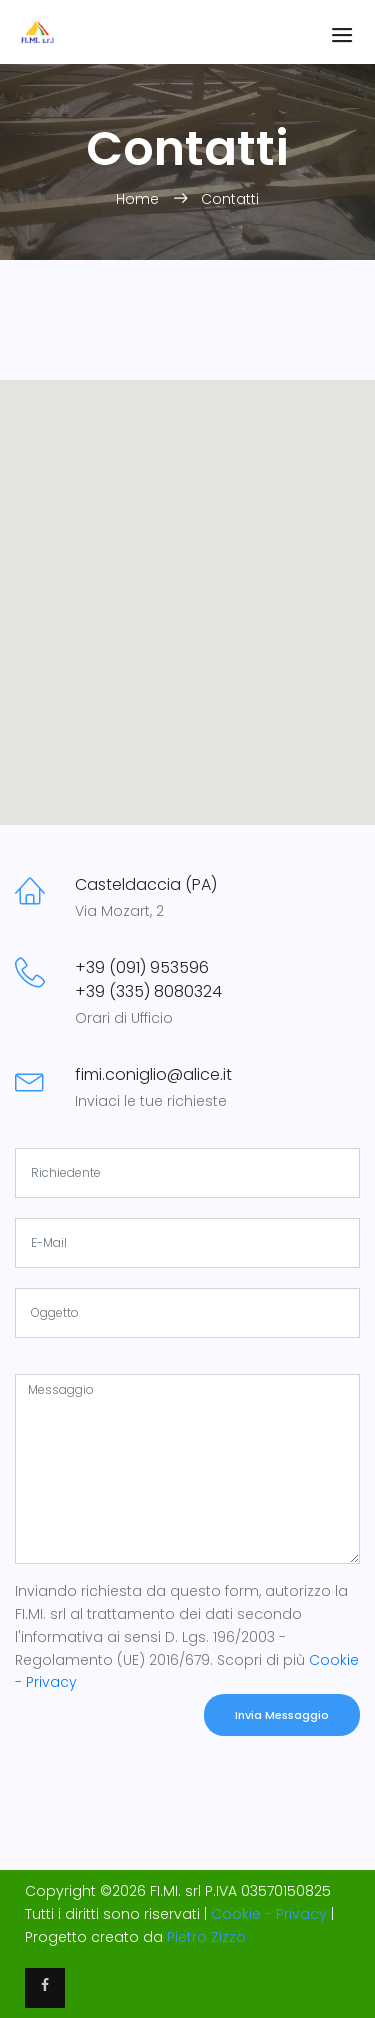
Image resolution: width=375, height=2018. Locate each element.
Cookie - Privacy (269, 1914)
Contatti (230, 199)
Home (139, 199)
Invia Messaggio (282, 1715)
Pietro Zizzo (206, 1937)
